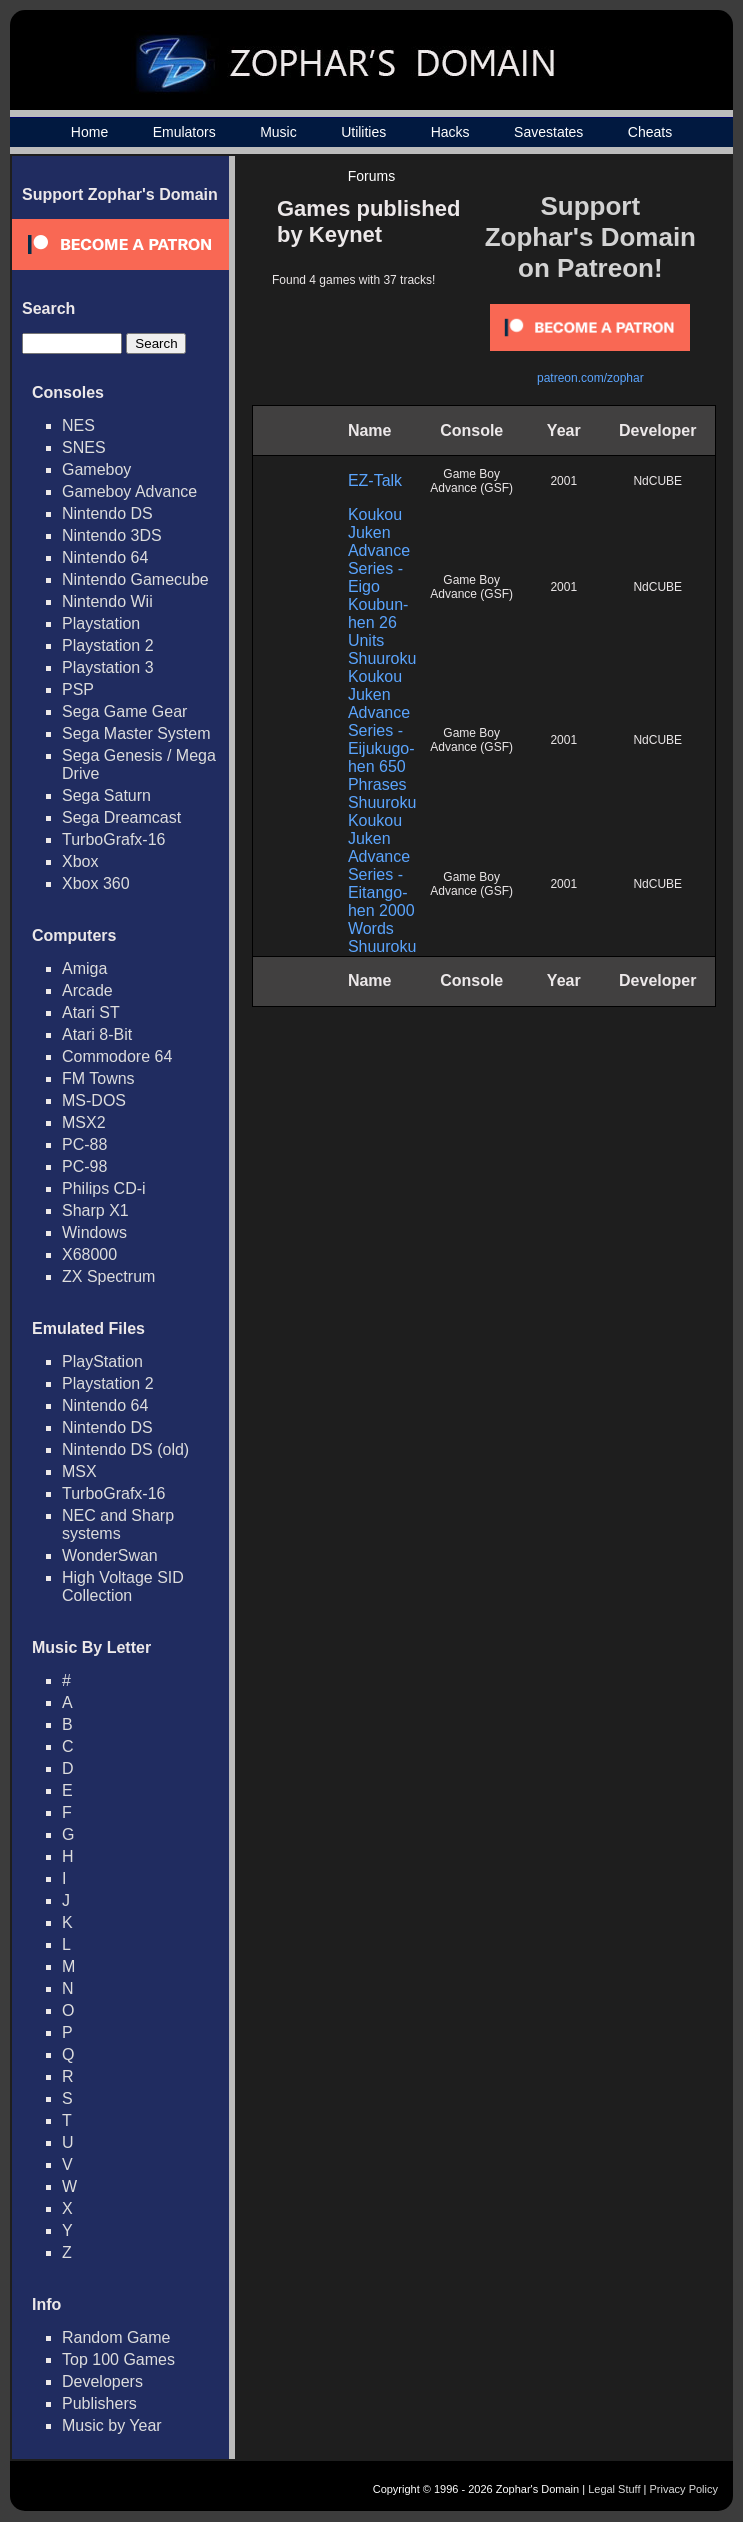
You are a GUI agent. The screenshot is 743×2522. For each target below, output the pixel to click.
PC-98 (84, 1166)
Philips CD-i (104, 1188)
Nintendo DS (107, 513)
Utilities (363, 132)
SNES (84, 447)
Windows (94, 1232)
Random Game (116, 2337)
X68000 (89, 1254)
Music (278, 132)
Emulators (184, 132)
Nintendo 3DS (112, 535)
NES (78, 425)
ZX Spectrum (108, 1276)
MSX (79, 1471)
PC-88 (84, 1144)
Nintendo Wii (107, 601)
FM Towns (98, 1078)
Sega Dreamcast (121, 817)
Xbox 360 (96, 883)
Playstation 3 (108, 667)
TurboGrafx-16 (113, 839)
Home (89, 132)
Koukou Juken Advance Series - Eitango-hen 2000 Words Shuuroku (382, 883)
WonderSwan (110, 1555)
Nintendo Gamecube (135, 579)
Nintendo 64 (105, 557)
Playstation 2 (108, 645)
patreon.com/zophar (590, 378)
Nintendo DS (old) (125, 1449)
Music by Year (112, 2425)
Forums (371, 176)
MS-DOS (94, 1100)
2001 (563, 481)
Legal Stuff (614, 2489)
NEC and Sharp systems (118, 1524)
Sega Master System (136, 733)
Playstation (101, 623)
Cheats (650, 132)
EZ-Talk (375, 480)
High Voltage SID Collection (123, 1586)
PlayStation (102, 1361)
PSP (78, 689)
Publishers (99, 2403)
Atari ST (91, 1012)
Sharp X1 (95, 1210)
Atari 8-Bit (97, 1034)
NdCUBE (657, 481)
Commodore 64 (117, 1056)
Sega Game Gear (124, 711)
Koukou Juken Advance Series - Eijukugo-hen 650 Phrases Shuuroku (382, 739)
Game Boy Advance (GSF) (471, 481)
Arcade (87, 990)
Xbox (80, 861)
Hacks (450, 132)
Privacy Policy (684, 2489)
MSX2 (84, 1122)
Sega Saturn (106, 795)
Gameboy (96, 469)
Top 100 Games (118, 2359)
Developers (102, 2381)
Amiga (84, 968)
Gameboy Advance (129, 491)
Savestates (548, 132)
